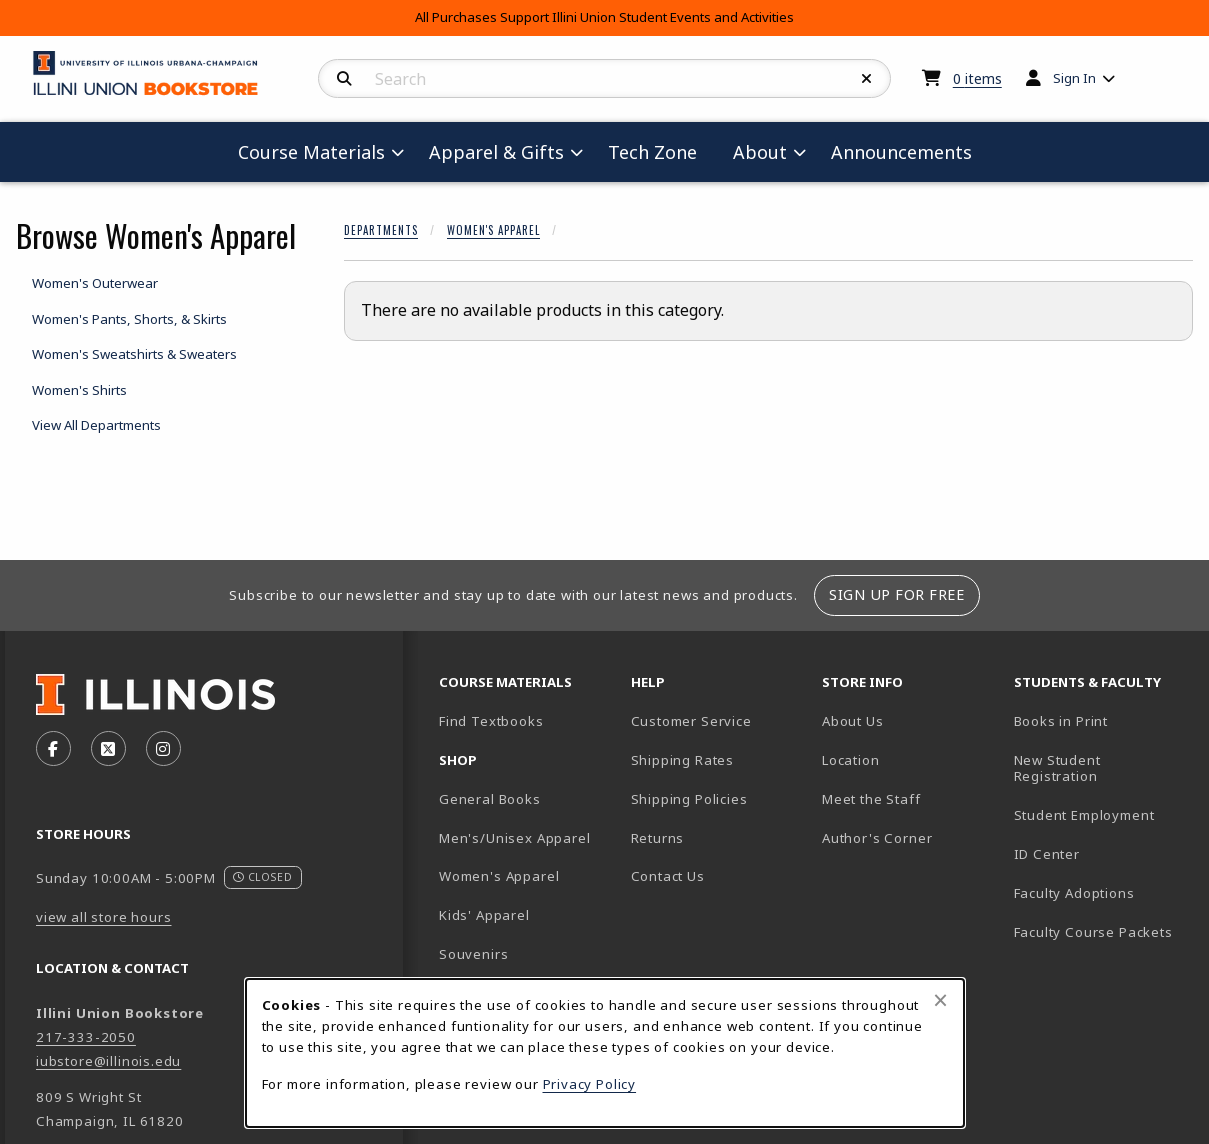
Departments (381, 230)
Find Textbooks (491, 721)
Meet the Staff (871, 799)
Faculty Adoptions (1074, 893)
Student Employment (1102, 814)
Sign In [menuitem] (1074, 78)
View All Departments (96, 425)
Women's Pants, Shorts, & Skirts (129, 319)
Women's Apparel (493, 230)
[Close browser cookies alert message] (940, 1000)
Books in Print (1102, 720)
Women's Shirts (79, 390)
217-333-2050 (86, 1037)
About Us (853, 721)
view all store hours (104, 917)
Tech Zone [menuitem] (660, 151)
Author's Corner (877, 838)
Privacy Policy (590, 1084)
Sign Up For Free (896, 594)
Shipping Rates (683, 760)
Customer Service (691, 721)
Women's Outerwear (95, 283)
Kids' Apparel (484, 915)
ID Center (1102, 853)
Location (851, 760)
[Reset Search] (867, 79)
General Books (490, 799)
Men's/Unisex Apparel (515, 838)
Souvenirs (473, 954)
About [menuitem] (760, 152)
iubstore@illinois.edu (108, 1061)
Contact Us (668, 876)
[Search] (344, 79)
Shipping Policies (689, 799)
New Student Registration (1057, 768)
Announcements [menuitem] (901, 152)
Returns (658, 838)
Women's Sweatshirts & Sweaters (134, 354)
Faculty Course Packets (1093, 932)
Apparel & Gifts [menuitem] (496, 152)
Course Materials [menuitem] (311, 152)
